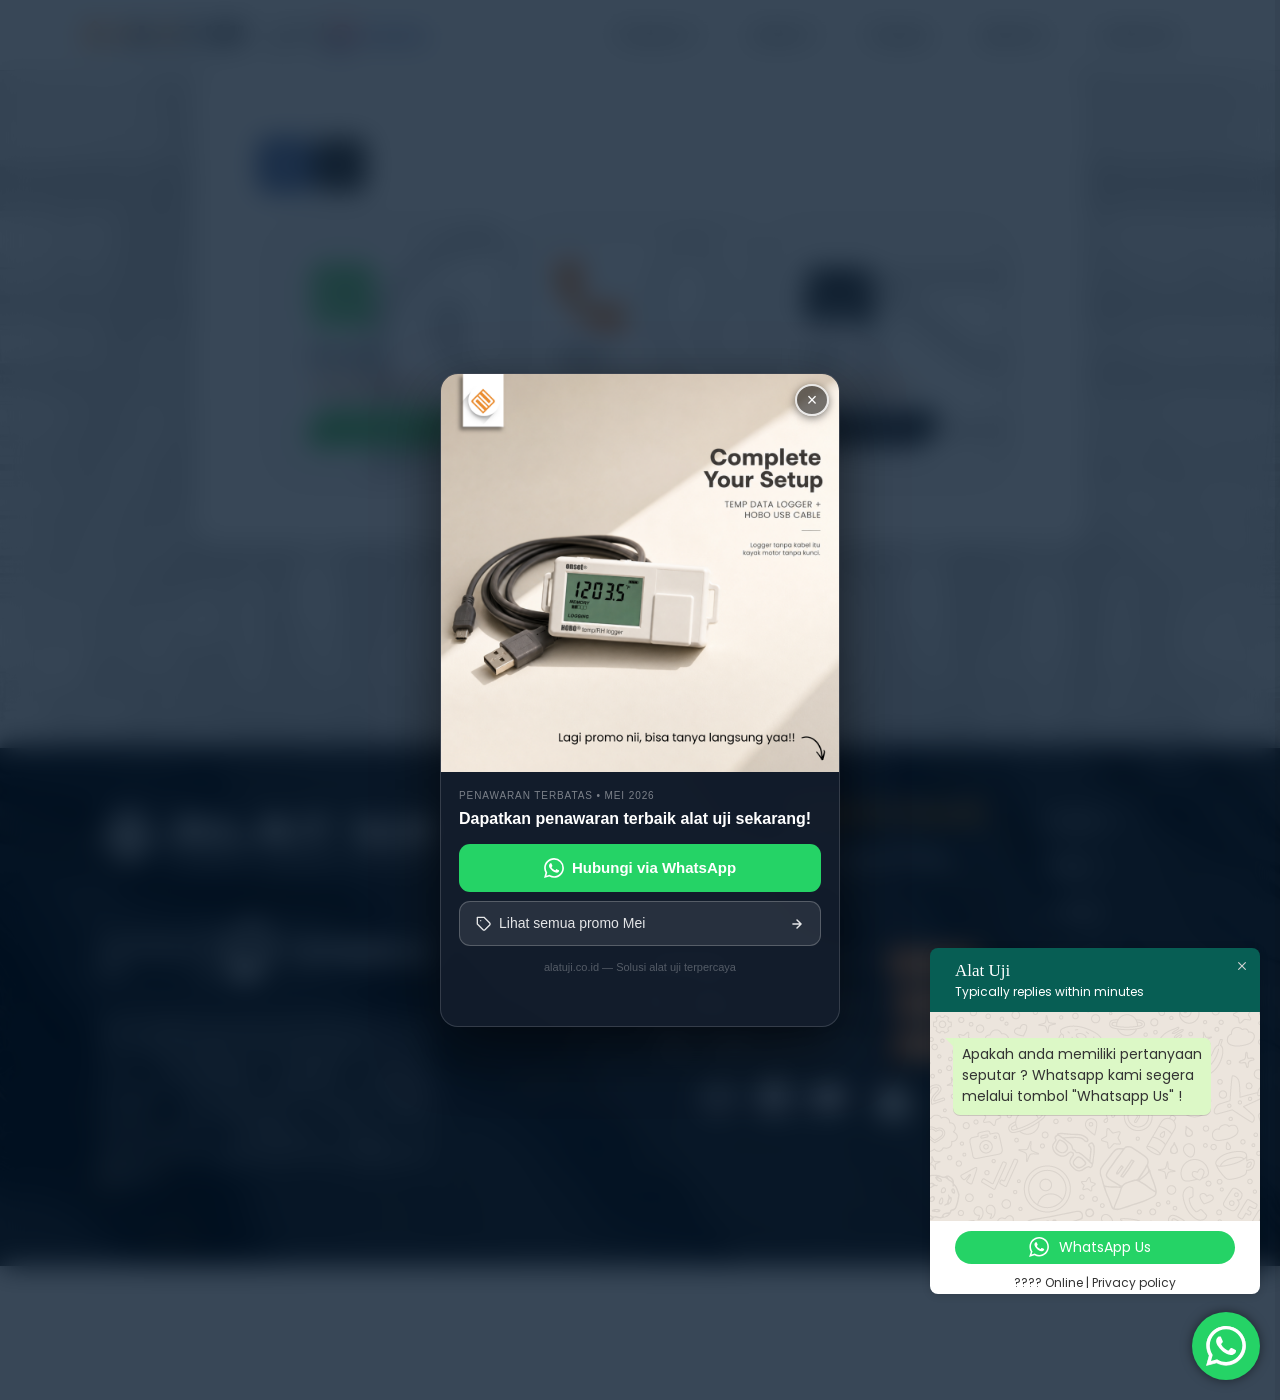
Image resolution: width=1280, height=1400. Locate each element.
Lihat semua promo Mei (640, 923)
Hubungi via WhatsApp (640, 868)
